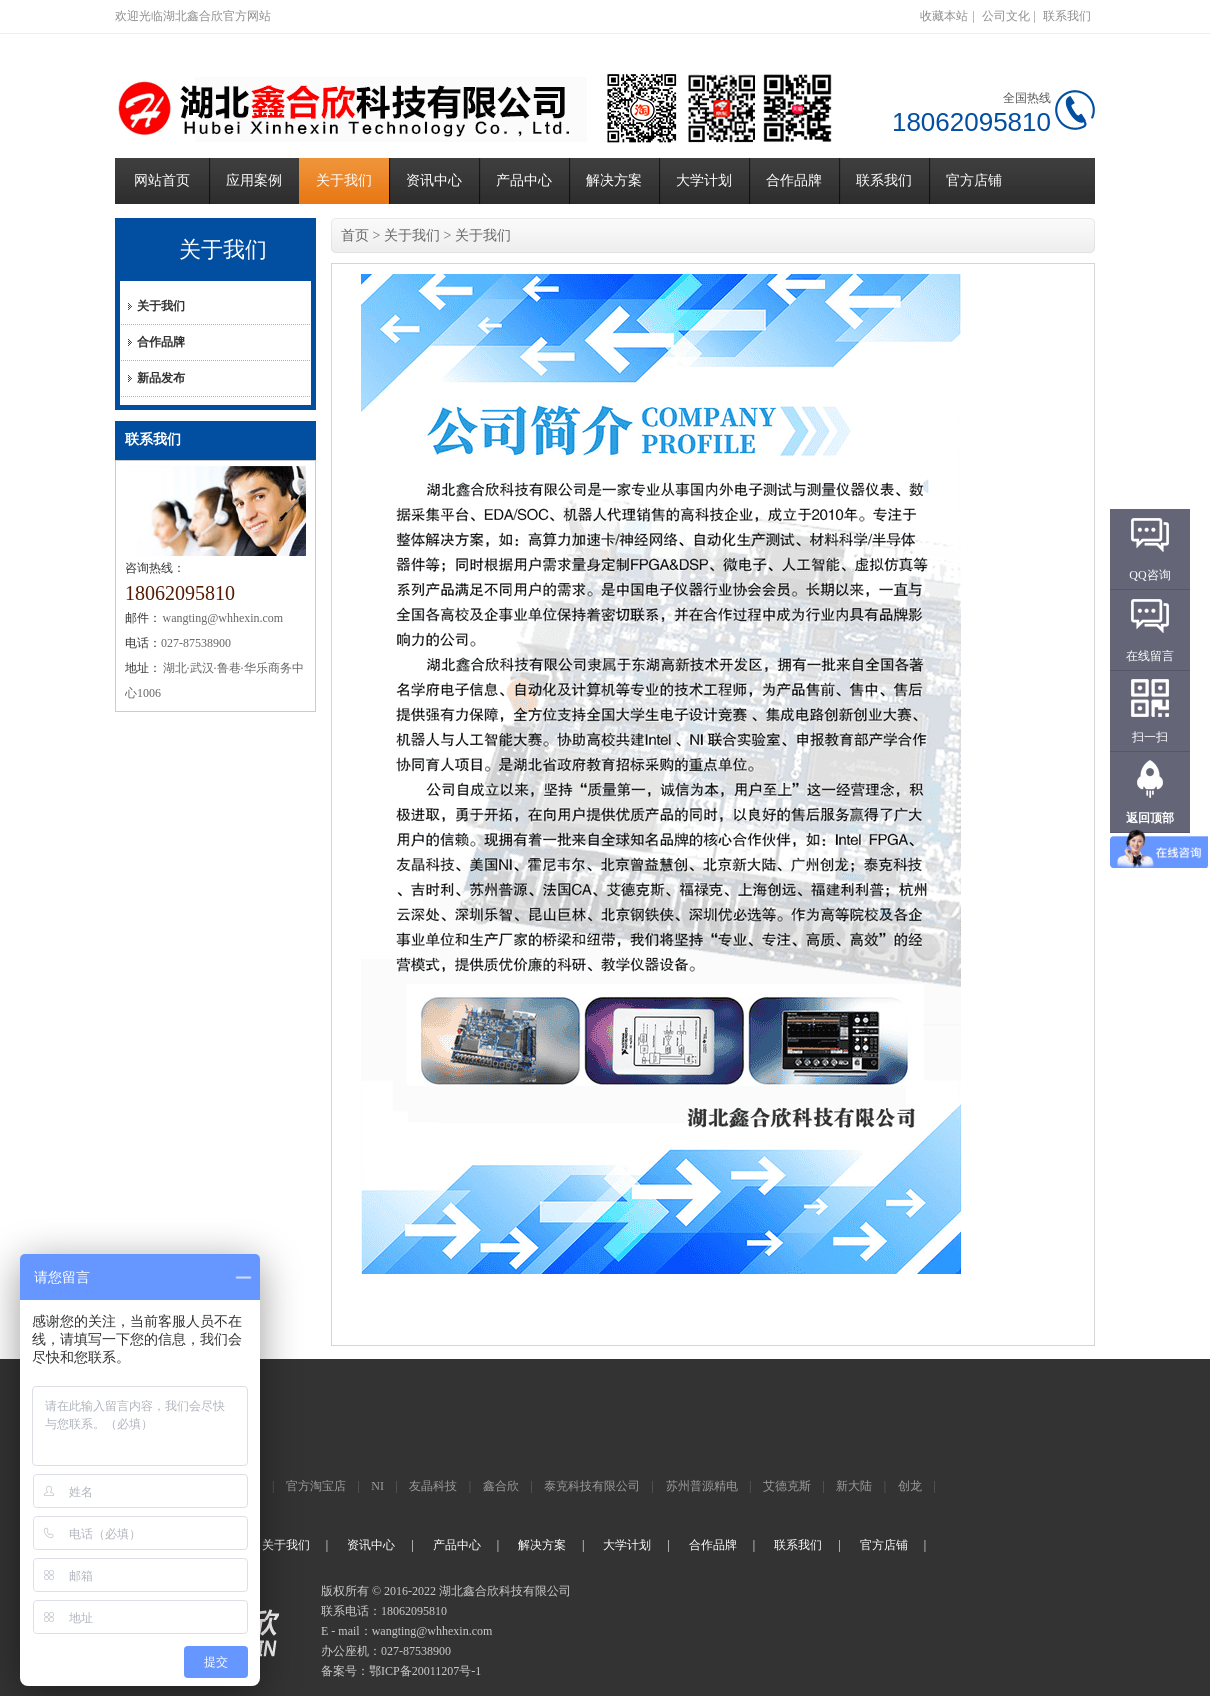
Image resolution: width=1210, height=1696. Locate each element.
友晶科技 (433, 1486)
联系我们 (1067, 16)
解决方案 (614, 180)
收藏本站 (944, 16)
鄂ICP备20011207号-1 (425, 1671)
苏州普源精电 (702, 1486)
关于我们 (344, 180)
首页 (355, 235)
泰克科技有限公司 (592, 1486)
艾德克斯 (787, 1486)
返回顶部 (1150, 818)
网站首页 (162, 180)
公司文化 (1006, 16)
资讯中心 (434, 180)
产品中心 (524, 180)
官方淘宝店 (316, 1486)
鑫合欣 (501, 1486)
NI (377, 1486)
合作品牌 (794, 180)
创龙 (910, 1486)
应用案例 (254, 180)
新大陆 (854, 1486)
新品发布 (161, 378)
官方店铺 (974, 180)
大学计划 (704, 180)
